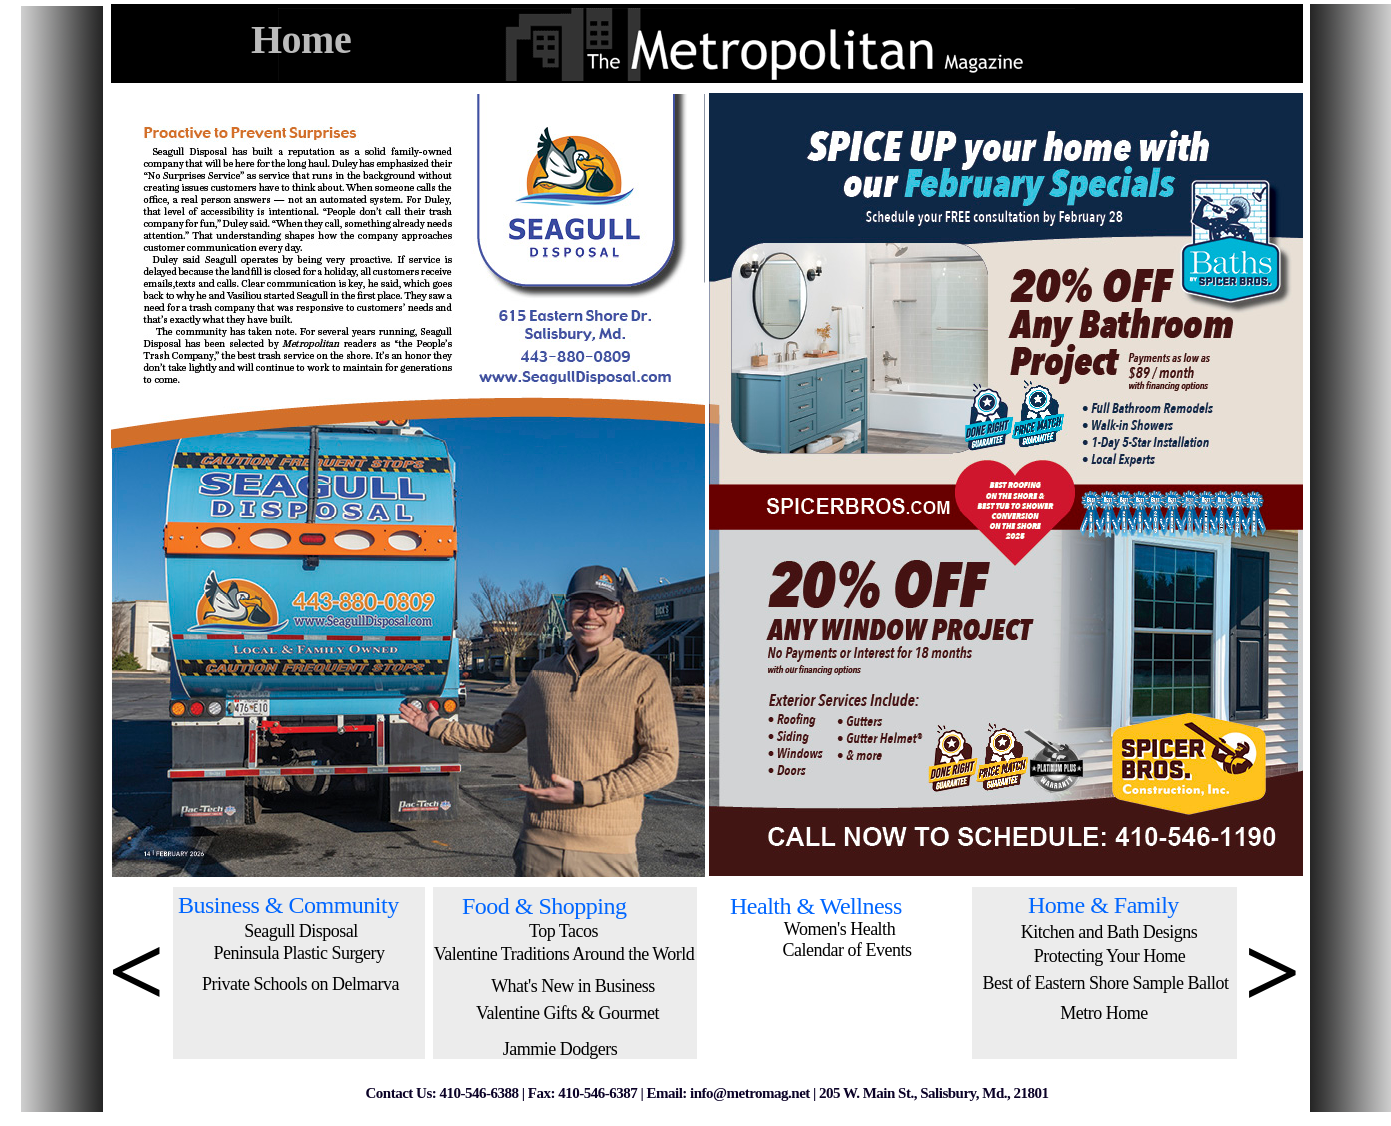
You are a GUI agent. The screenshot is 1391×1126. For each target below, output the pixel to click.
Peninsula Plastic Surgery (298, 953)
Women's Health (839, 929)
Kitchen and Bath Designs (1109, 932)
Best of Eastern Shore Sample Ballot (1106, 983)
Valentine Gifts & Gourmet (567, 1013)
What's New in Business (573, 986)
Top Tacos (563, 931)
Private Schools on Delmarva (300, 984)
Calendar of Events (847, 950)
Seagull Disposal (301, 931)
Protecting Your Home (1110, 956)
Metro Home (1103, 1013)
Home (301, 39)
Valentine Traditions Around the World (564, 954)
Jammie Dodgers (560, 1049)
